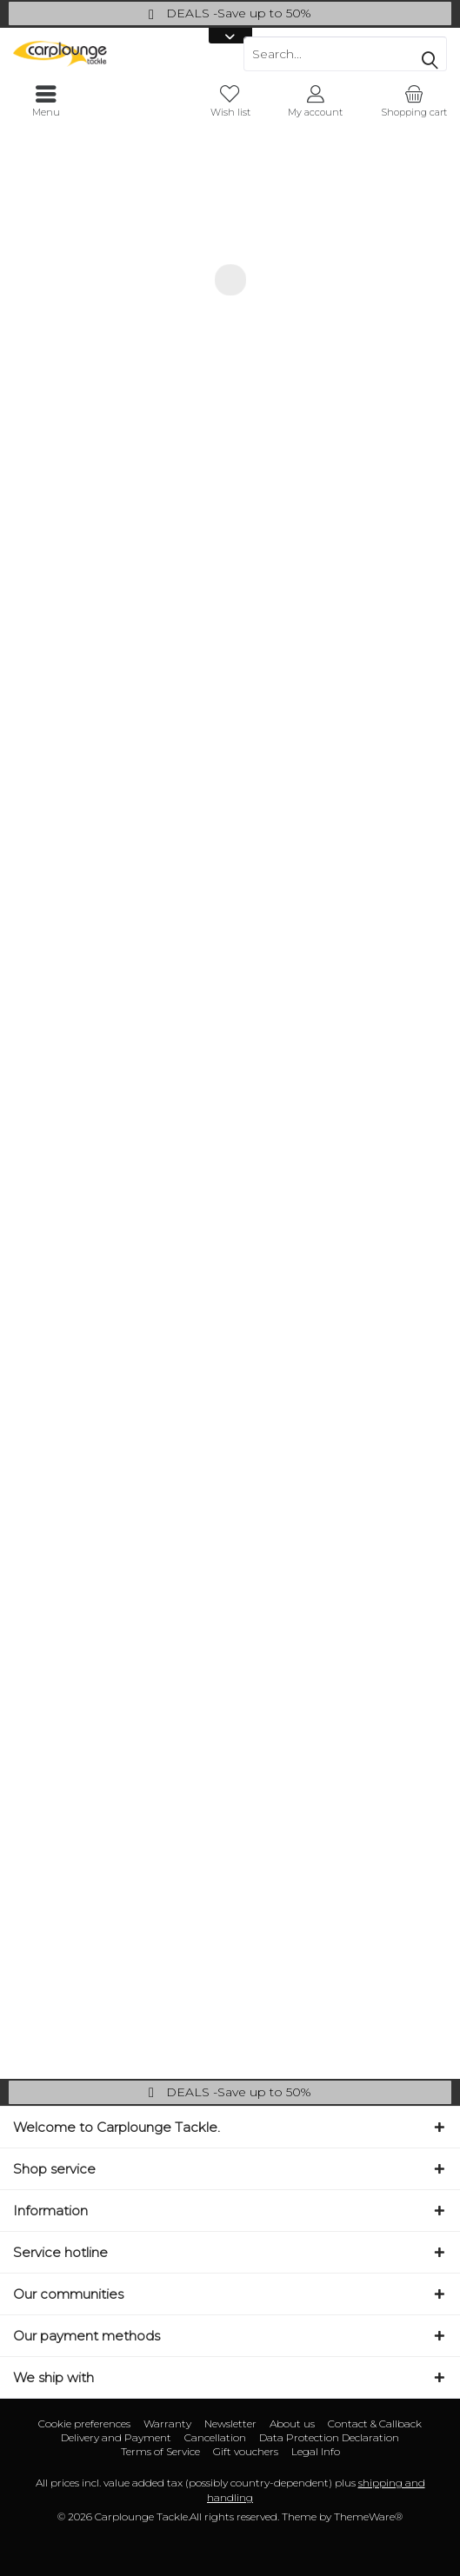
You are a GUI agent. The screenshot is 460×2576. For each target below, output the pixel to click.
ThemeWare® (368, 2516)
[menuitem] (414, 101)
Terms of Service (160, 2451)
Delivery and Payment (116, 2437)
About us (292, 2423)
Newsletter (230, 2423)
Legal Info (315, 2451)
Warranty (167, 2423)
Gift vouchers (245, 2451)
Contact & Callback (375, 2423)
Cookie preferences (84, 2423)
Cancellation (215, 2437)
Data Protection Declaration (329, 2437)
